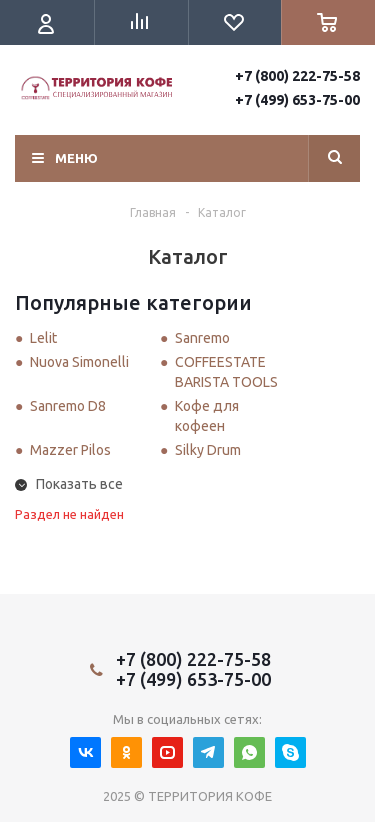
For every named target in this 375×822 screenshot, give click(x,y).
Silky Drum (208, 450)
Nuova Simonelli (79, 362)
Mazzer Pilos (70, 450)
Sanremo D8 (68, 406)
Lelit (43, 338)
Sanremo (202, 338)
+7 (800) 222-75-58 (297, 76)
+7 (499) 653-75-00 (297, 100)
